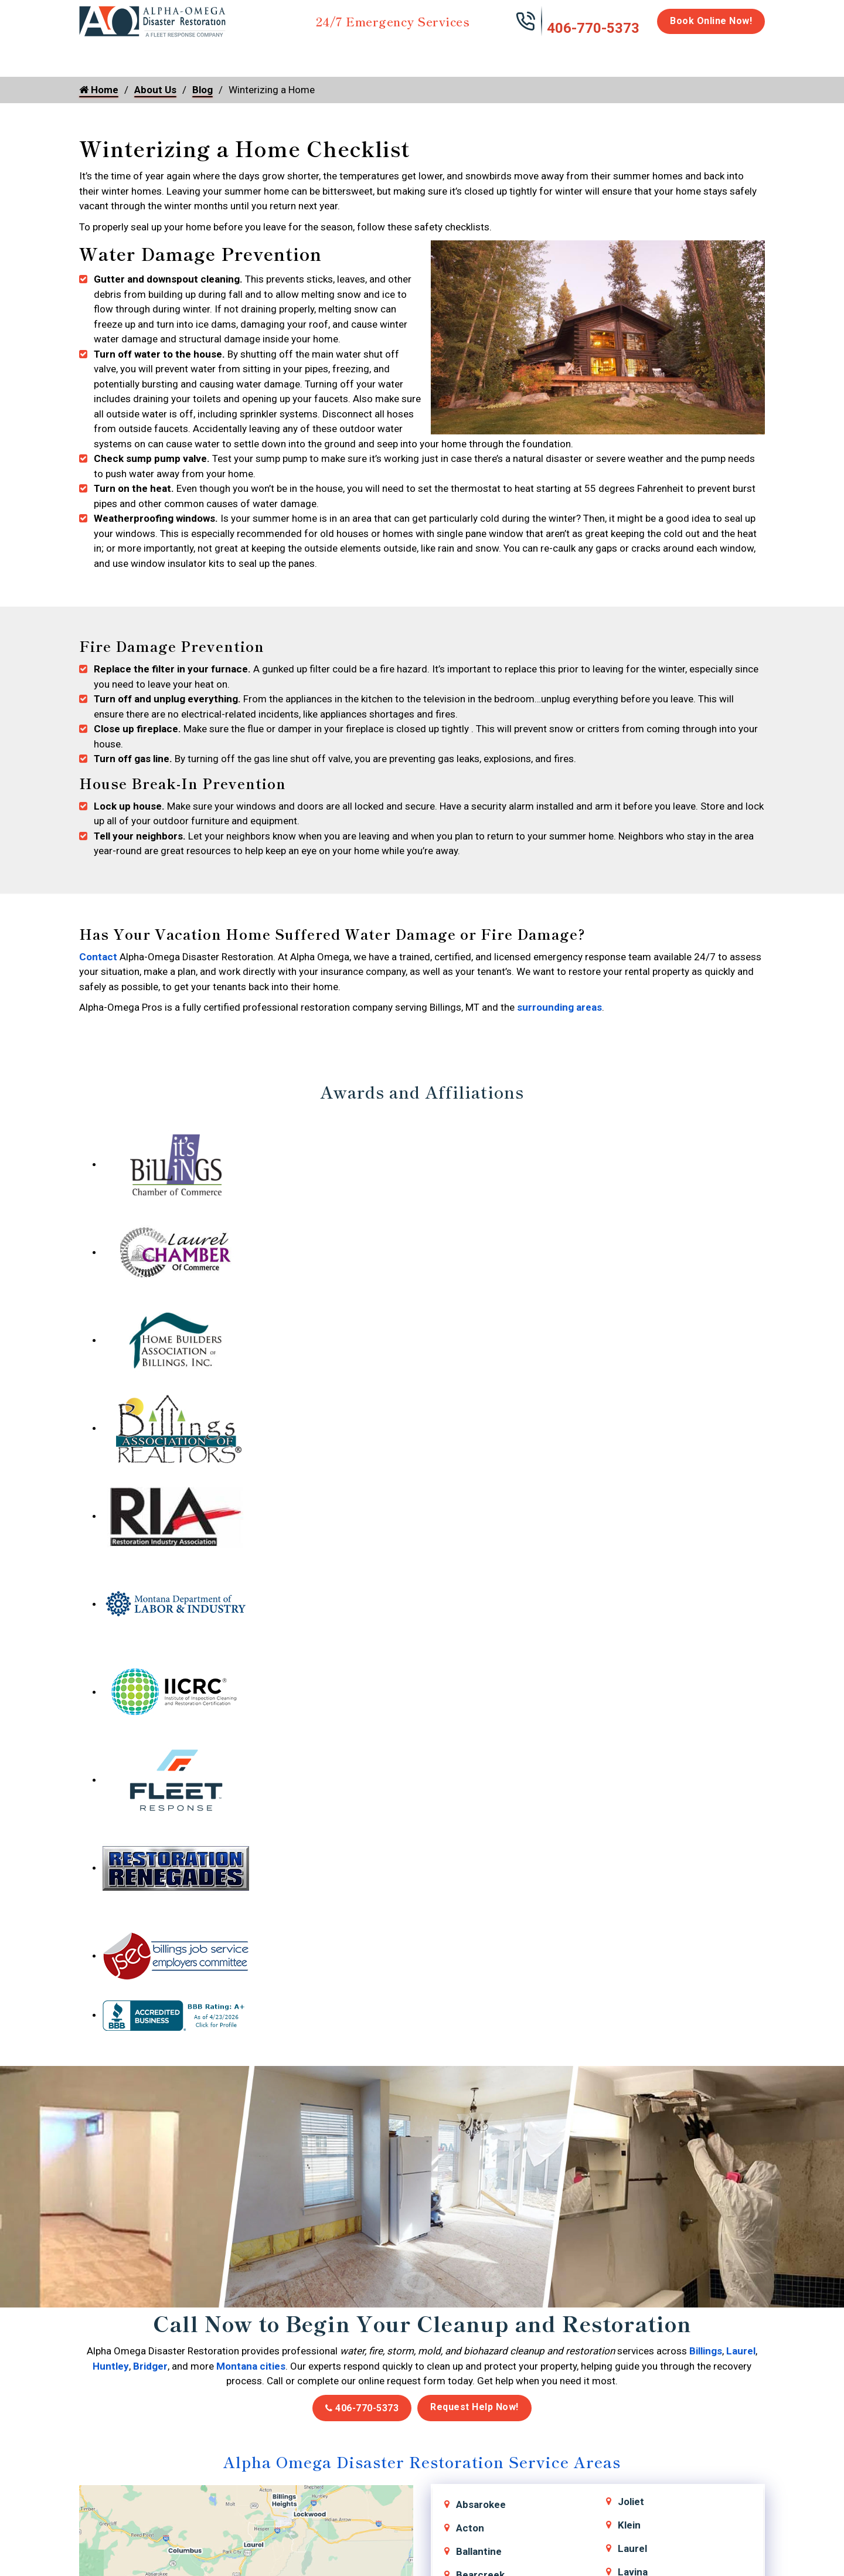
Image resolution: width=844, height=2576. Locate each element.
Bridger (150, 2366)
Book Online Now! (711, 20)
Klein (629, 2525)
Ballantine (479, 2551)
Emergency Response (572, 60)
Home (92, 54)
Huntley (111, 2366)
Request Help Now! (474, 2406)
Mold (344, 54)
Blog (202, 90)
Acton (470, 2528)
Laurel (740, 2351)
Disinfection (417, 54)
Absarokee (481, 2504)
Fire (200, 54)
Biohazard (489, 54)
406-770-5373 (593, 28)
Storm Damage (262, 60)
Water (142, 54)
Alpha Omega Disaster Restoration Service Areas (422, 2461)
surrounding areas (559, 1007)
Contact (98, 957)
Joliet (631, 2501)
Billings (705, 2351)
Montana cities (250, 2366)
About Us (735, 60)
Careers (679, 54)
